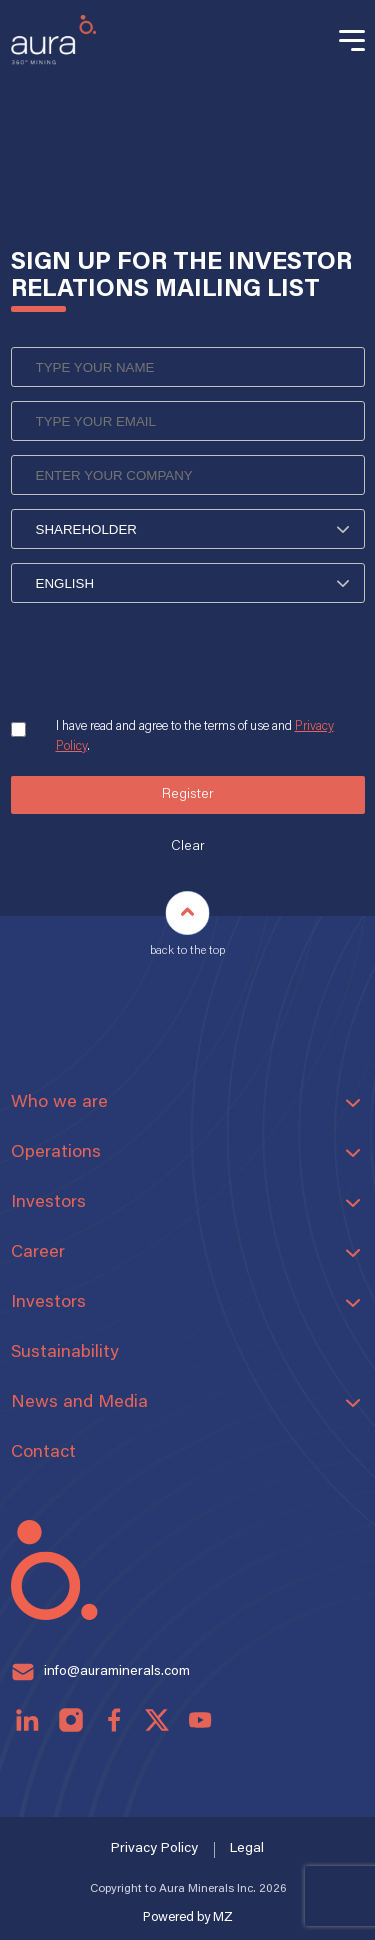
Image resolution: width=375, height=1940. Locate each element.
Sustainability (65, 1353)
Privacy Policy (154, 1849)
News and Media (79, 1403)
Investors (48, 1203)
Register (188, 795)
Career (38, 1253)
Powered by (188, 1917)
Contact (43, 1453)
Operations (56, 1153)
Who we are (59, 1103)
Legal (247, 1849)
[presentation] (163, 662)
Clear (188, 847)
